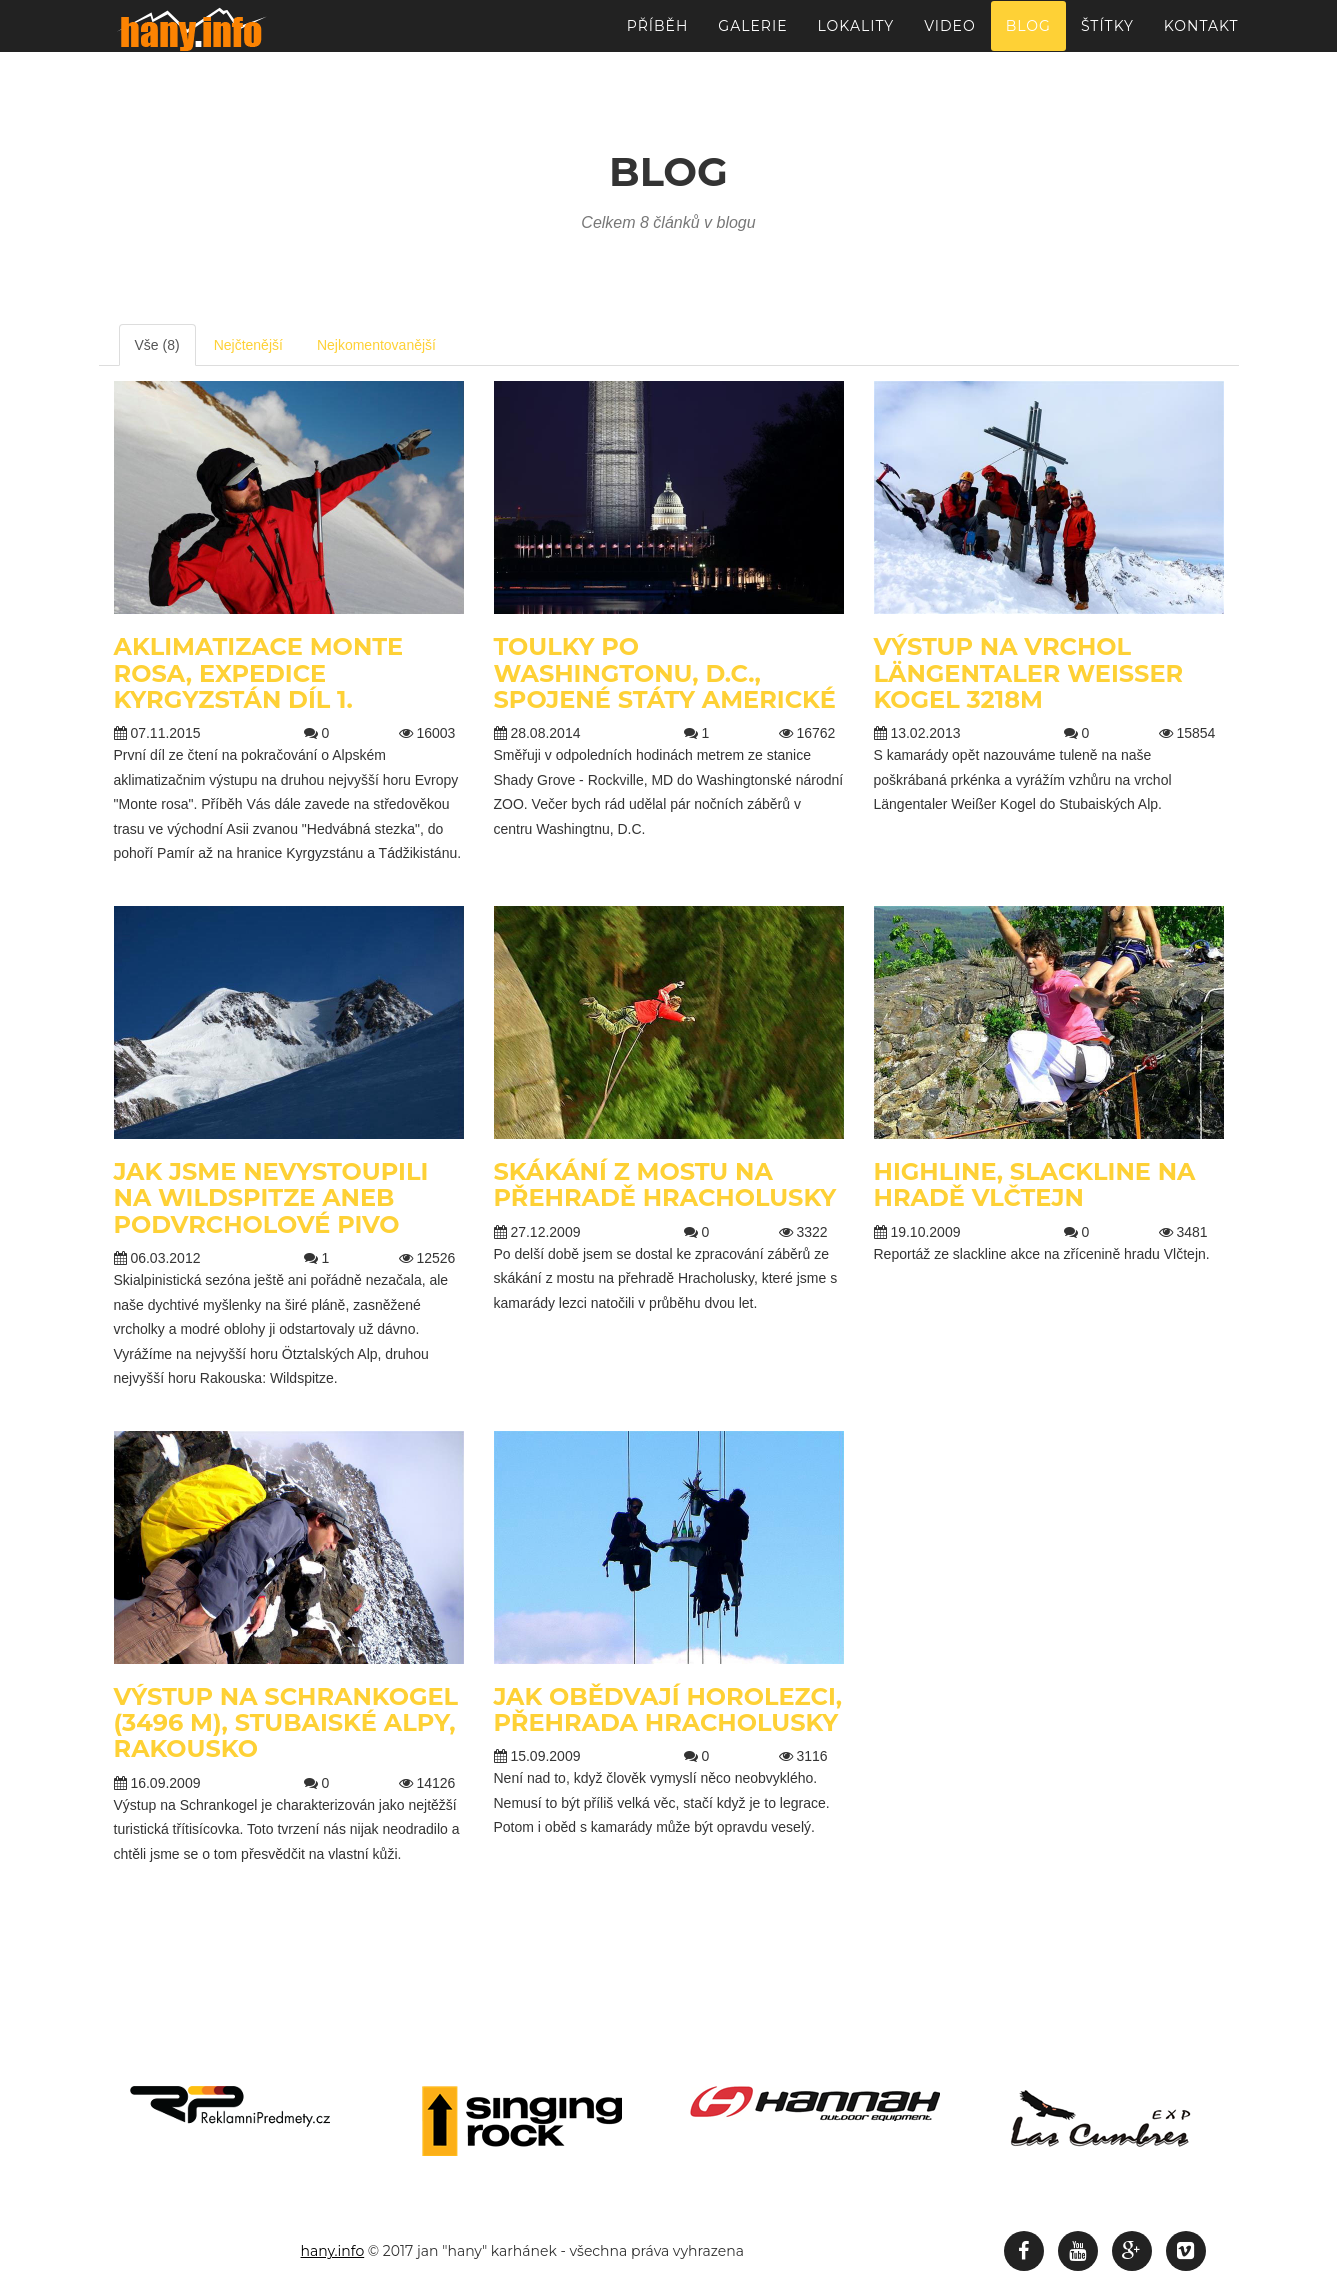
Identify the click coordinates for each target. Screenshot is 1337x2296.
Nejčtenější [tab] (248, 345)
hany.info (333, 2251)
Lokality (856, 35)
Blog (1028, 35)
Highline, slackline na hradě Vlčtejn (1035, 1184)
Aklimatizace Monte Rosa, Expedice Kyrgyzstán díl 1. (259, 673)
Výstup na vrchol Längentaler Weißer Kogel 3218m (1029, 673)
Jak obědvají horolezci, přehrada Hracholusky (668, 1709)
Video (949, 35)
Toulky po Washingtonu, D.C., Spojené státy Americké (665, 673)
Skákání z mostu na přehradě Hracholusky (665, 1184)
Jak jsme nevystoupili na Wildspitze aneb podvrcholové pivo (271, 1198)
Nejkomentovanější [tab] (376, 345)
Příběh (658, 35)
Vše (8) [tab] (157, 345)
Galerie (752, 35)
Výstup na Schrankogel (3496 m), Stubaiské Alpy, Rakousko (286, 1723)
